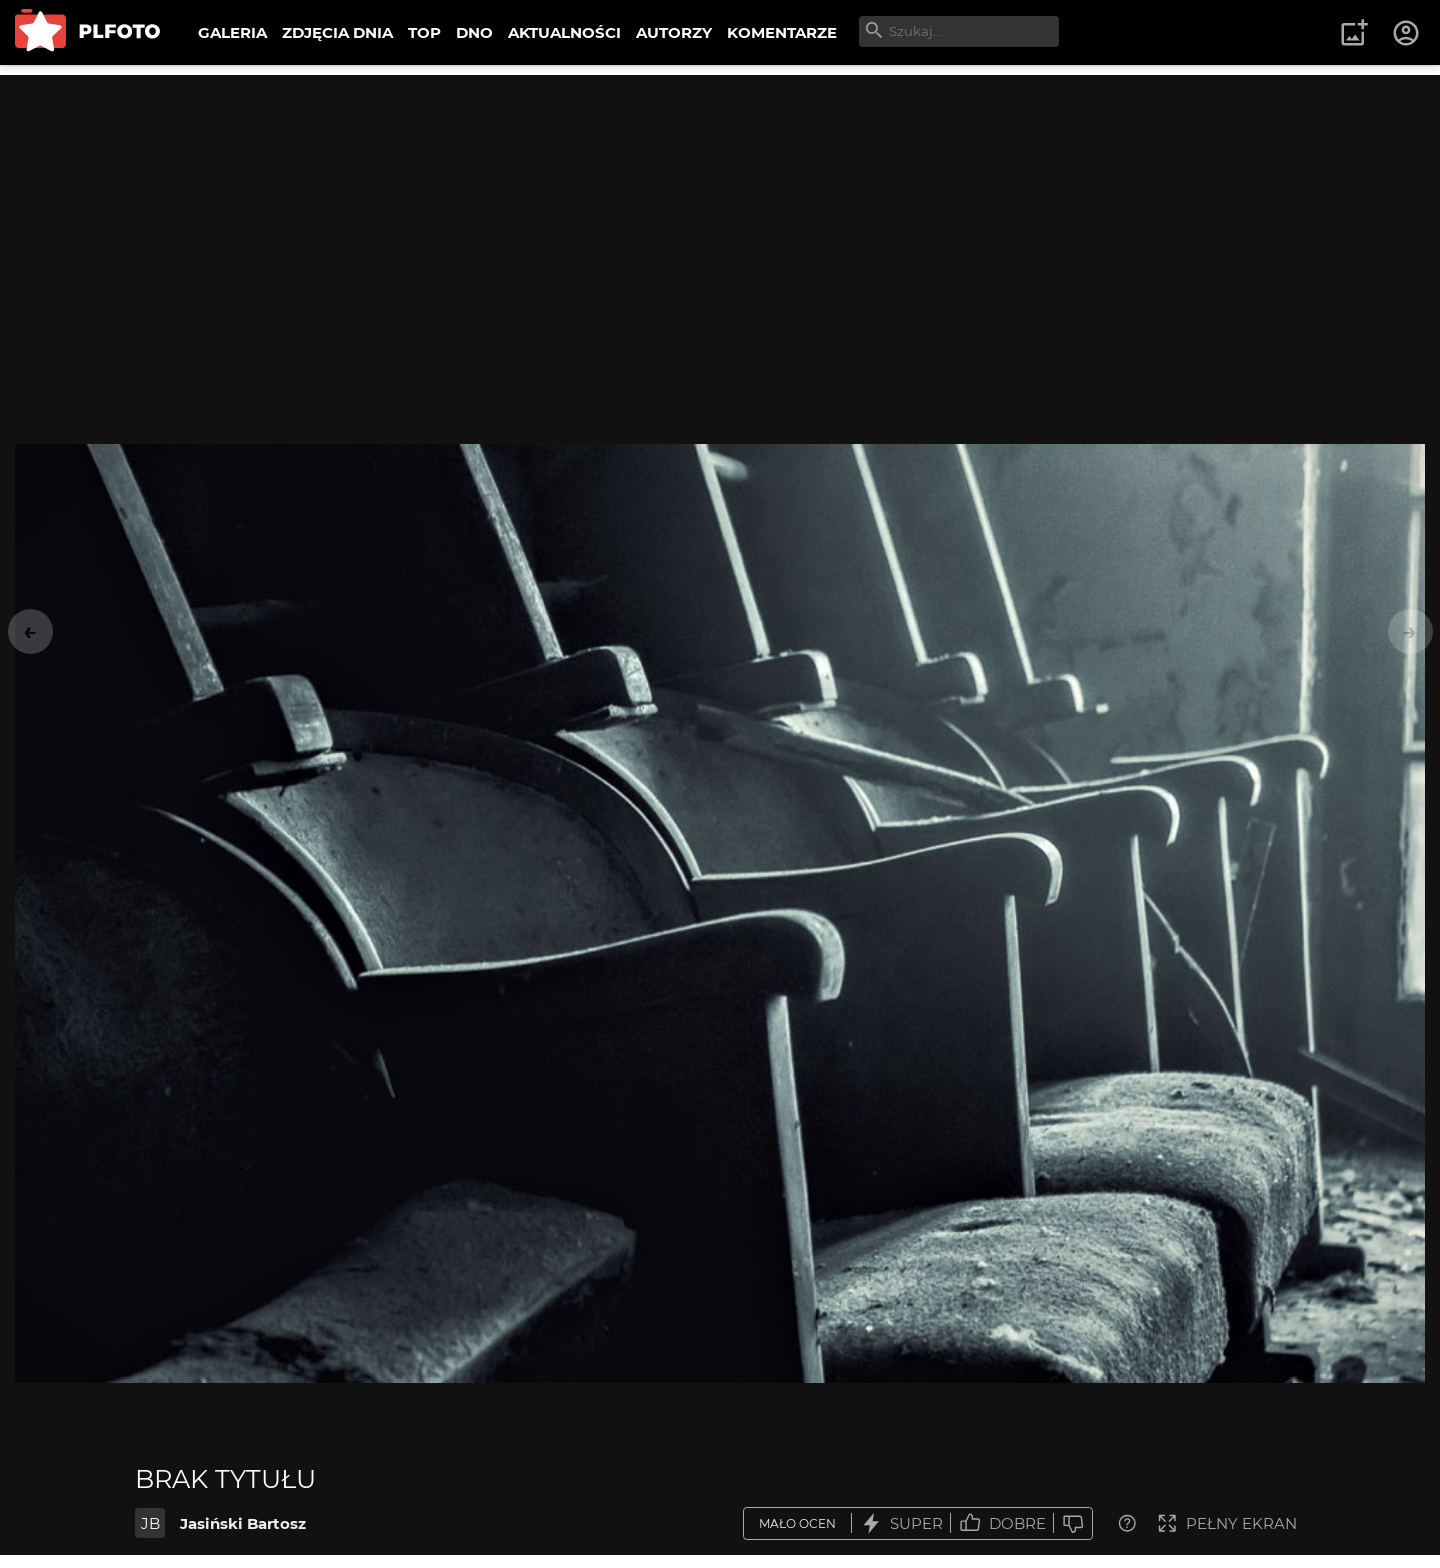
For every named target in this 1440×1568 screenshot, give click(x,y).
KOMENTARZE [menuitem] (782, 32)
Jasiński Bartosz (243, 1523)
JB (150, 1523)
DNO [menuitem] (474, 32)
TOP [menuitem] (424, 32)
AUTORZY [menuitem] (674, 32)
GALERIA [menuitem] (232, 32)
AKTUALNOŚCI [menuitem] (564, 32)
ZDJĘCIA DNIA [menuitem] (337, 32)
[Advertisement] (720, 215)
